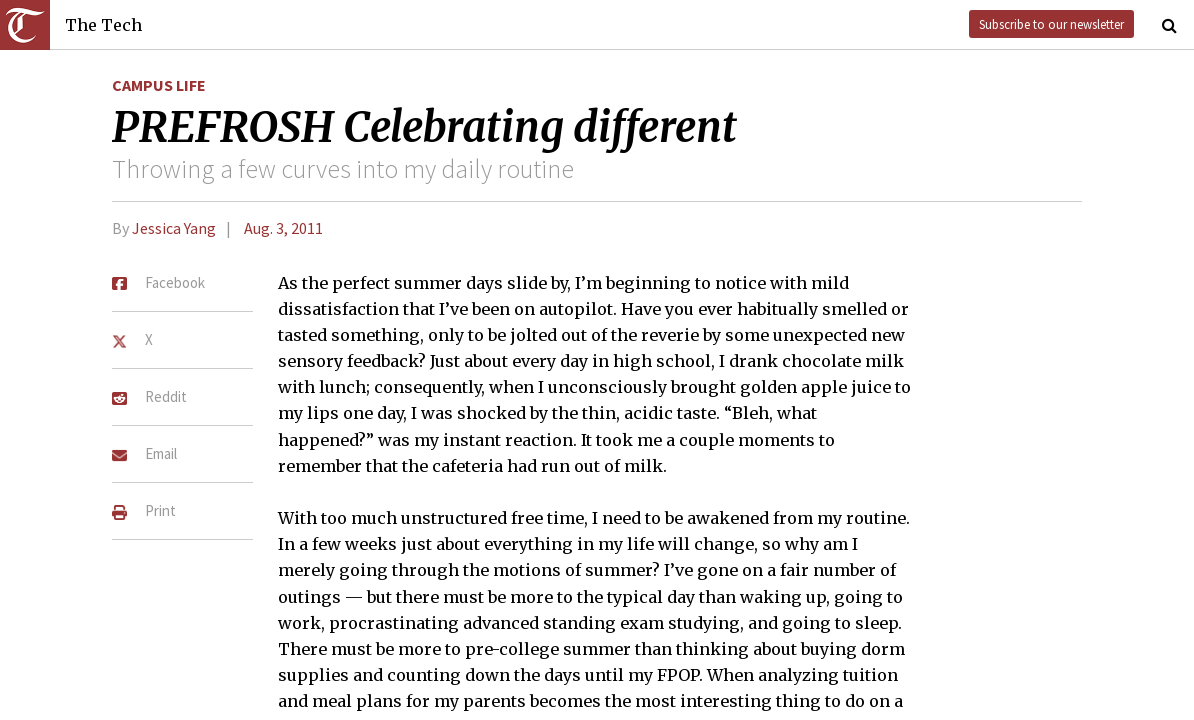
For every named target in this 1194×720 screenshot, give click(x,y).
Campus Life (159, 85)
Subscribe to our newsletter (1051, 24)
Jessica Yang (174, 228)
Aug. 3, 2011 (283, 228)
